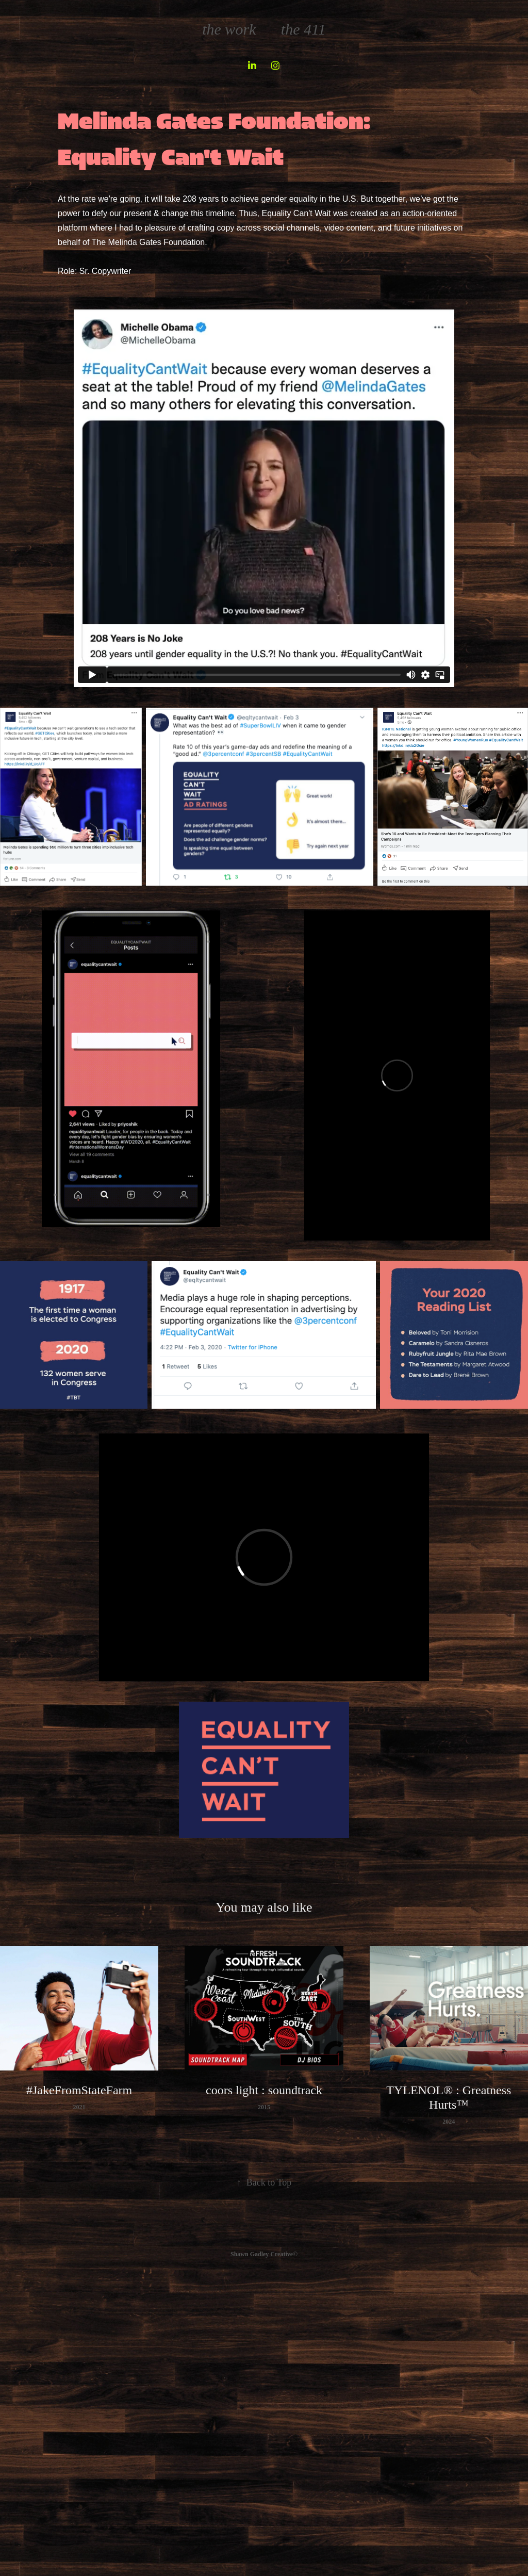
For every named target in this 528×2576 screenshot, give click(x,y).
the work (229, 29)
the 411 (303, 29)
